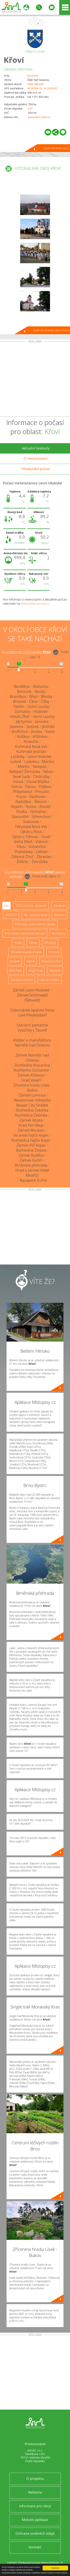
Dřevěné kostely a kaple (26, 952)
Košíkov (23, 736)
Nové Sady (21, 776)
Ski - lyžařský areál (35, 915)
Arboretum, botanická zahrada (25, 933)
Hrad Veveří (31, 1080)
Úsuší (45, 836)
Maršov (48, 761)
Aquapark (59, 906)
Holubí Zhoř (20, 716)
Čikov (33, 701)
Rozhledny (59, 933)
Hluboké (41, 711)
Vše (6, 906)
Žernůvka (40, 861)
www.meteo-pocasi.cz (35, 603)
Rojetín (17, 806)
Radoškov (23, 801)
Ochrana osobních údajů (35, 2533)
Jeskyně (15, 961)
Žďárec (23, 861)
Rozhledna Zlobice (31, 1150)
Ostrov (16, 786)
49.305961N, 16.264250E (42, 88)
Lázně (30, 961)
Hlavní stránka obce (56, 148)
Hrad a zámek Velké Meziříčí (32, 1173)
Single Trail (35, 970)
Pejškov (45, 786)
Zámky (33, 943)
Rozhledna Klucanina (32, 1065)
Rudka (21, 811)
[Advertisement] (35, 379)
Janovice (42, 721)
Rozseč (45, 806)
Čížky (45, 701)
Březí (33, 696)
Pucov (21, 796)
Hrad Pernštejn (31, 1125)
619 (30, 108)
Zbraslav (44, 856)
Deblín (18, 706)
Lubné (15, 761)
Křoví (14, 59)
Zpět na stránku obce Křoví (51, 330)
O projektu (35, 2478)
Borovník (24, 691)
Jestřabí (48, 726)
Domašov (22, 711)
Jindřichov (20, 731)
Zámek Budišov (31, 1155)
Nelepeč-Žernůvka (24, 771)
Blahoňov (40, 686)
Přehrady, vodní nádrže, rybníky (35, 924)
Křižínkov (40, 736)
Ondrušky (41, 776)
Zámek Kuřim (31, 1160)
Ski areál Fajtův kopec (31, 1135)
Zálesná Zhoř (22, 856)
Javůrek (33, 726)
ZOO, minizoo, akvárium (31, 906)
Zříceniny (50, 943)
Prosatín (42, 791)
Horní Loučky (44, 716)
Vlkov (21, 846)
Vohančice (37, 846)
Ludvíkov (31, 761)
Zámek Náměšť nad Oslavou (32, 1058)
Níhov (48, 771)
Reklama (35, 2492)
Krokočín (31, 741)
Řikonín (41, 801)
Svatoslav (31, 821)
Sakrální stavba (49, 980)
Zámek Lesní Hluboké (31, 990)
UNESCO (11, 915)
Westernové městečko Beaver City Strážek (32, 1103)
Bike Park (15, 970)
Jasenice (16, 726)
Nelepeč (40, 766)
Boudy (40, 691)
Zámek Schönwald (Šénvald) (32, 998)
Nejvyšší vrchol (50, 961)
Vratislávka (24, 851)
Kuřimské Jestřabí (31, 751)
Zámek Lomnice (32, 1095)
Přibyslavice (22, 791)
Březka (46, 696)
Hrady (18, 943)
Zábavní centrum (22, 980)
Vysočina (32, 75)
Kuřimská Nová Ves (31, 746)
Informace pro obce (35, 2506)
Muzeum (55, 970)
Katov (50, 731)
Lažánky (17, 756)
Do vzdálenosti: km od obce (26, 652)
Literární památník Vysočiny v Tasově (32, 1028)
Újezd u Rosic (31, 831)
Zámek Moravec (31, 1130)
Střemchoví (41, 816)
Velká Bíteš (23, 841)
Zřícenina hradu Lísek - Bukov (32, 1088)
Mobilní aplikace (35, 2519)
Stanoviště (20, 816)
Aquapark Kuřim (33, 1180)
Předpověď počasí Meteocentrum (38, 2562)
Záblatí (42, 851)
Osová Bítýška (37, 781)
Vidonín (41, 841)
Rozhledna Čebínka (32, 1110)
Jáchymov (24, 721)
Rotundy (54, 952)
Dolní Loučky (38, 706)
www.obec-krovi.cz (39, 117)
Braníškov (18, 696)
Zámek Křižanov (31, 1075)
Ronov (31, 806)
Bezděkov (22, 686)
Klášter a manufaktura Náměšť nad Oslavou (32, 1043)
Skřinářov (38, 811)
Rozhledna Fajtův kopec (31, 1140)
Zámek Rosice (31, 1120)
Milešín (24, 766)
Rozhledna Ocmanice (31, 1070)
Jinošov (36, 731)
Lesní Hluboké (39, 756)
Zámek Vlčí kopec (31, 1145)
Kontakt (35, 2547)
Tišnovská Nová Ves (31, 826)
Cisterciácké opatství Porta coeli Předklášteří (32, 1013)
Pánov (30, 786)
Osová (18, 781)
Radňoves (37, 796)
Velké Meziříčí (35, 84)
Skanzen (59, 915)
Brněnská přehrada (31, 1165)
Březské (19, 701)
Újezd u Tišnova (25, 836)
